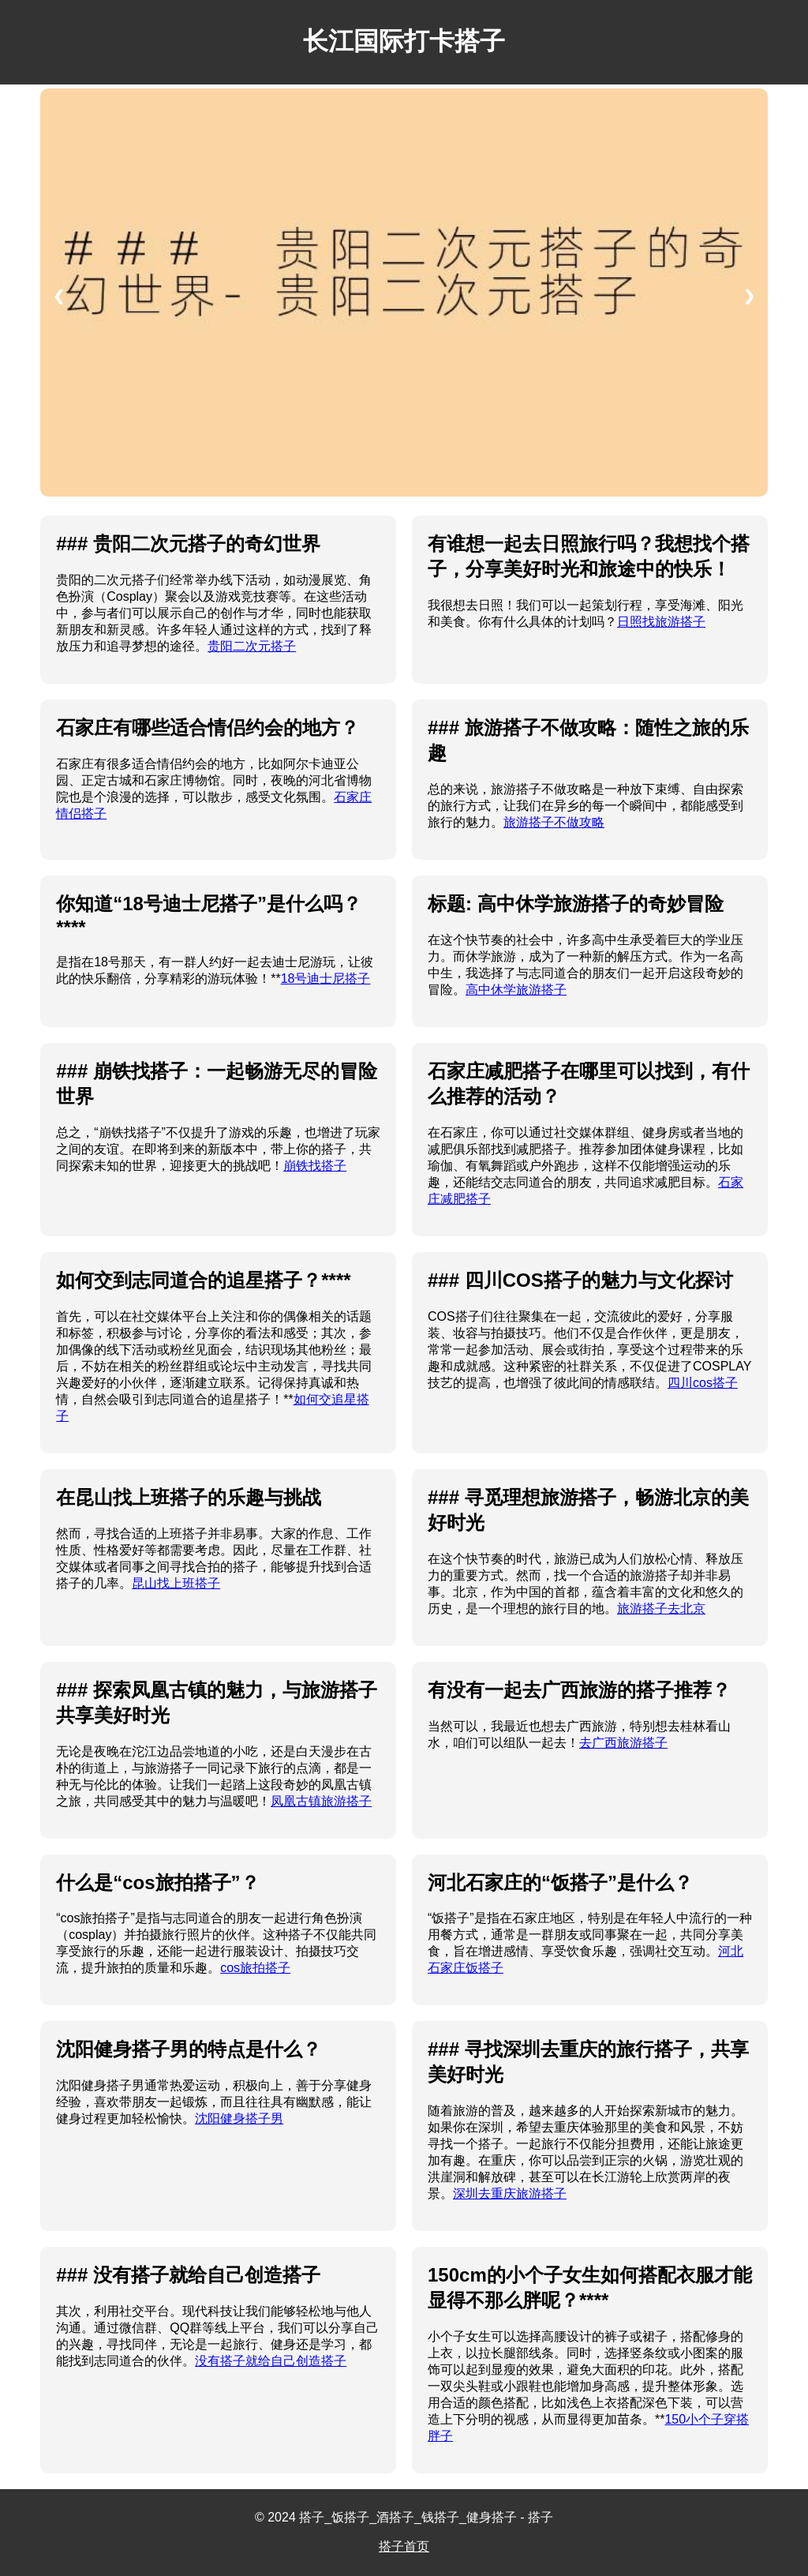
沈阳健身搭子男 (239, 2118)
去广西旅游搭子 (623, 1742)
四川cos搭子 (703, 1382)
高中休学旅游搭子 (516, 989)
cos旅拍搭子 (255, 1967)
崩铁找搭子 (314, 1165)
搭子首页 (404, 2546)
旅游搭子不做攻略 (553, 822)
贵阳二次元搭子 (252, 646)
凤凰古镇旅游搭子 (321, 1801)
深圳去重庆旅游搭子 (510, 2193)
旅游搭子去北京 (661, 1608)
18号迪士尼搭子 (326, 978)
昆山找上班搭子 (176, 1583)
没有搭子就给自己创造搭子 (270, 2361)
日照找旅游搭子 (661, 621)
